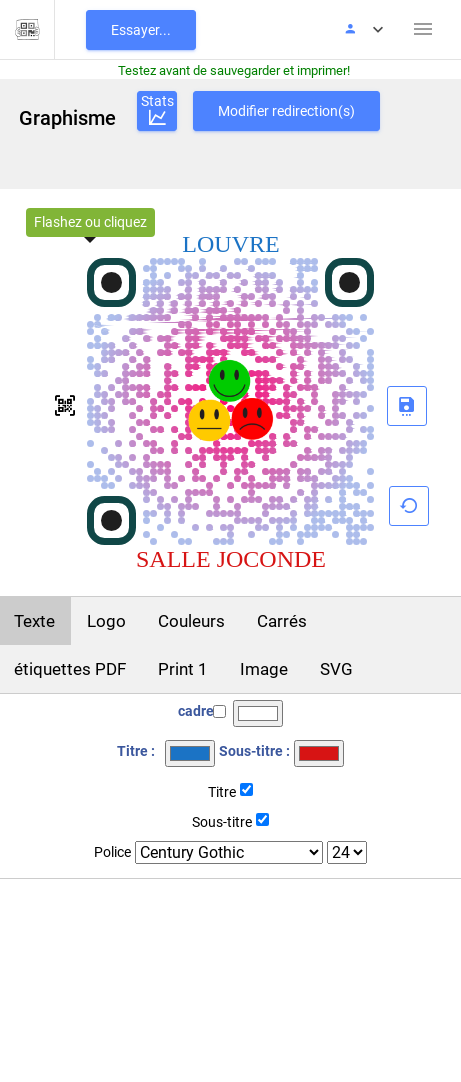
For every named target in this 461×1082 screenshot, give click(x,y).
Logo (106, 621)
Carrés (282, 621)
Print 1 (183, 669)
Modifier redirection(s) (286, 111)
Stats (157, 111)
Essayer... (141, 30)
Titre (222, 792)
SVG (336, 669)
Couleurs (191, 621)
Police (112, 852)
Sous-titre (222, 822)
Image (264, 669)
